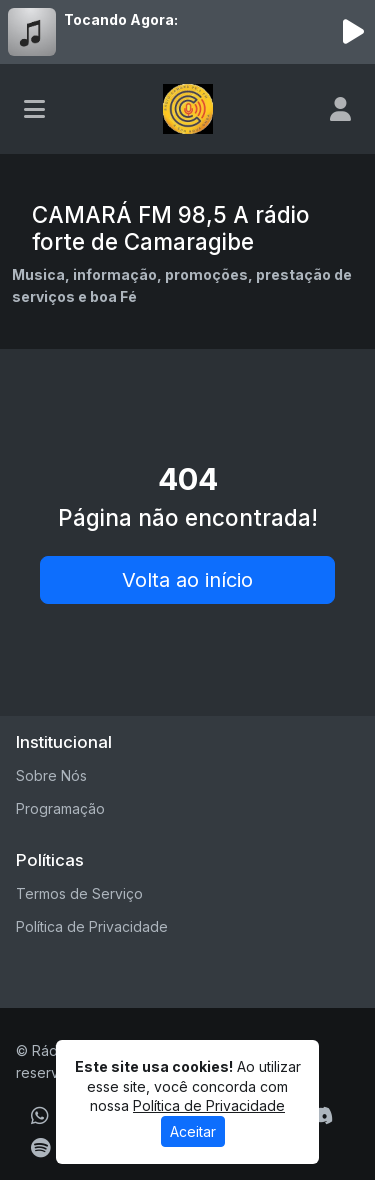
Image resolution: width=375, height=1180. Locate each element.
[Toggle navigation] (34, 109)
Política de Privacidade (92, 926)
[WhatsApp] (40, 1116)
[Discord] (320, 1116)
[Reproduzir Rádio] (353, 32)
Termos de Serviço (79, 893)
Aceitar (193, 1131)
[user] (340, 109)
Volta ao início (187, 580)
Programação (60, 808)
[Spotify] (40, 1148)
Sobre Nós (51, 775)
